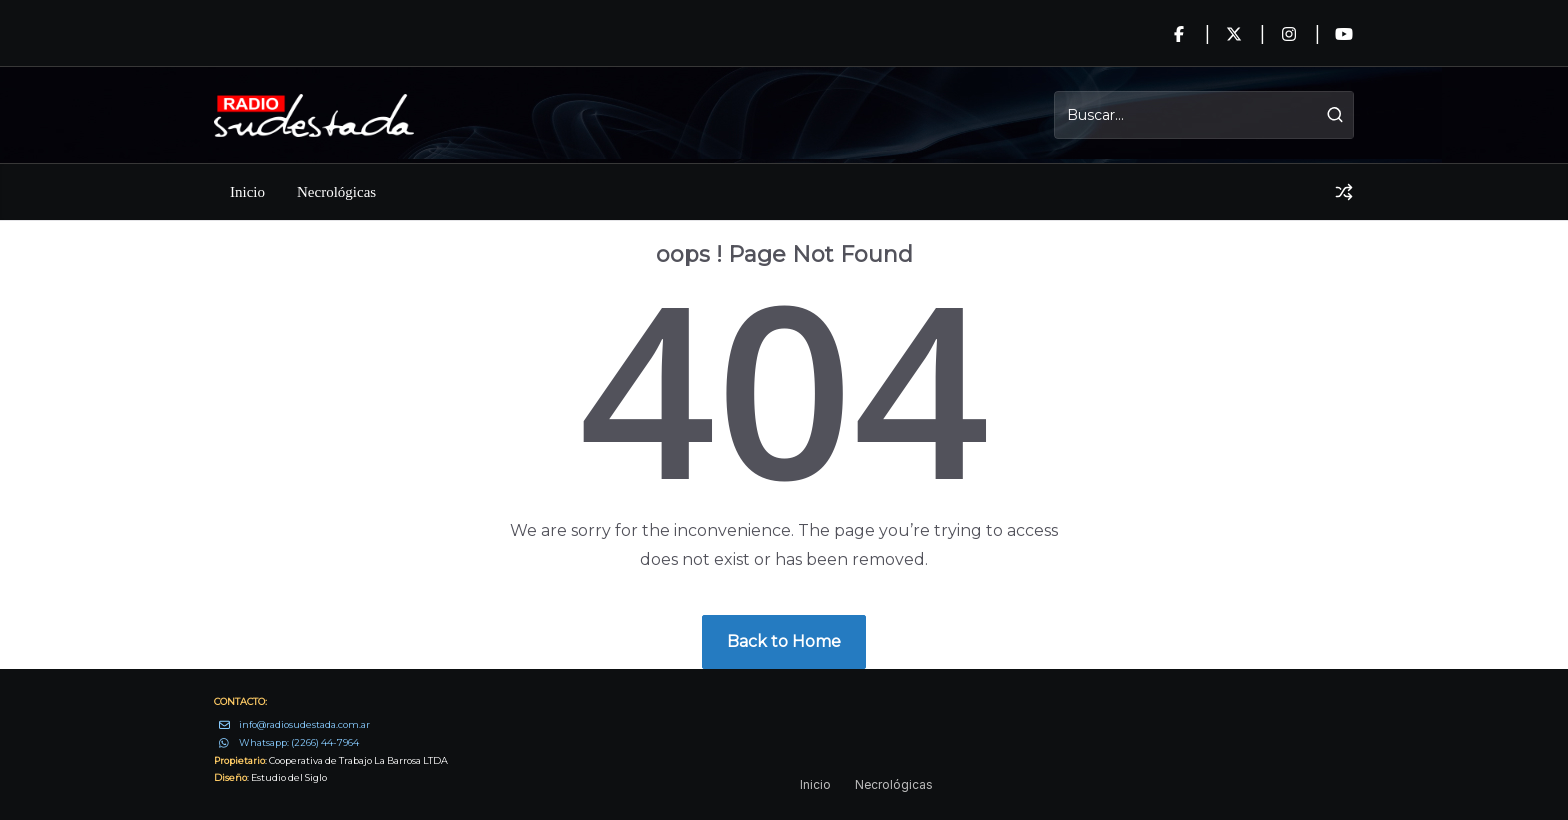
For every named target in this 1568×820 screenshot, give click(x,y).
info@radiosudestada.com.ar (304, 724)
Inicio (247, 192)
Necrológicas (336, 192)
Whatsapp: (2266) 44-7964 (299, 742)
